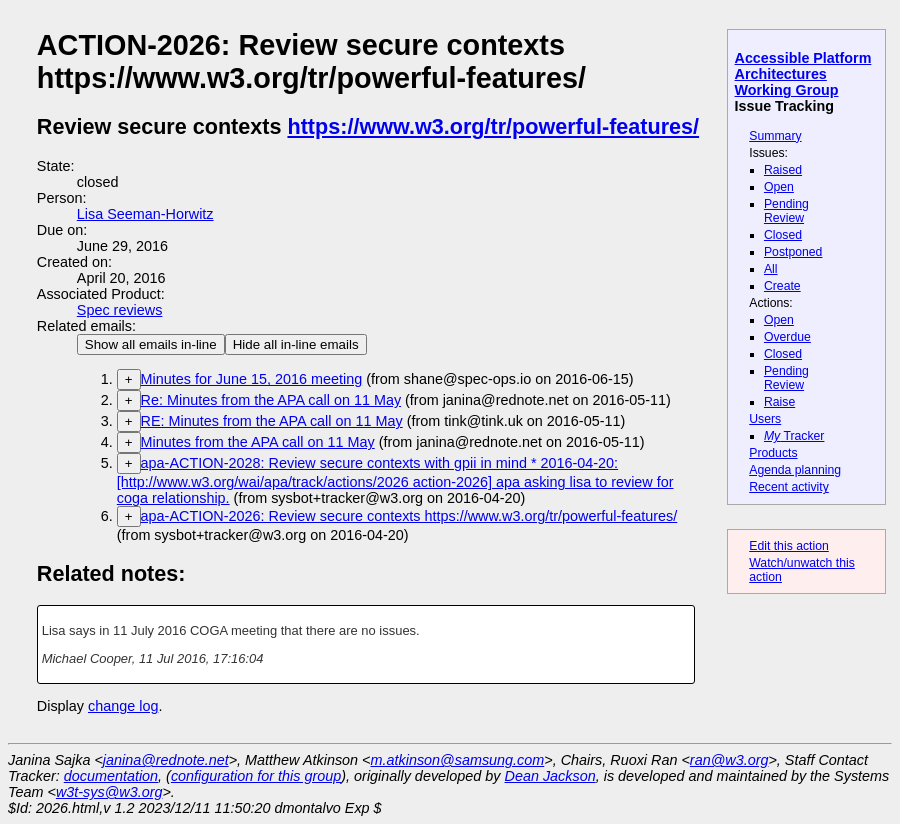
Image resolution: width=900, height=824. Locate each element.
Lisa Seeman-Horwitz (145, 214)
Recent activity (789, 487)
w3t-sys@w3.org (109, 792)
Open (779, 187)
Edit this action (789, 546)
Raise (779, 402)
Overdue (787, 337)
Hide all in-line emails (296, 344)
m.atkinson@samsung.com (458, 760)
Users (765, 419)
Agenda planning (795, 470)
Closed (783, 235)
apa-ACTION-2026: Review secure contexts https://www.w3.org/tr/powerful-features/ (409, 516)
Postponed (793, 252)
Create (782, 286)
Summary (775, 136)
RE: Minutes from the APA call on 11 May (272, 421)
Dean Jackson (550, 776)
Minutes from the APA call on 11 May (258, 442)
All (771, 269)
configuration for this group (256, 776)
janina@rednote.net (166, 760)
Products (773, 453)
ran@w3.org (729, 760)
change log (123, 706)
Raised (783, 170)
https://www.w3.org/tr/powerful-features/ (493, 126)
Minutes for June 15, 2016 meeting (252, 379)
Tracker (794, 436)
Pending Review (786, 211)
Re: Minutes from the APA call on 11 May (271, 400)
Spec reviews (120, 310)
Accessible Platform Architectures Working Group (803, 74)
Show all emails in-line (151, 344)
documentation (111, 776)
